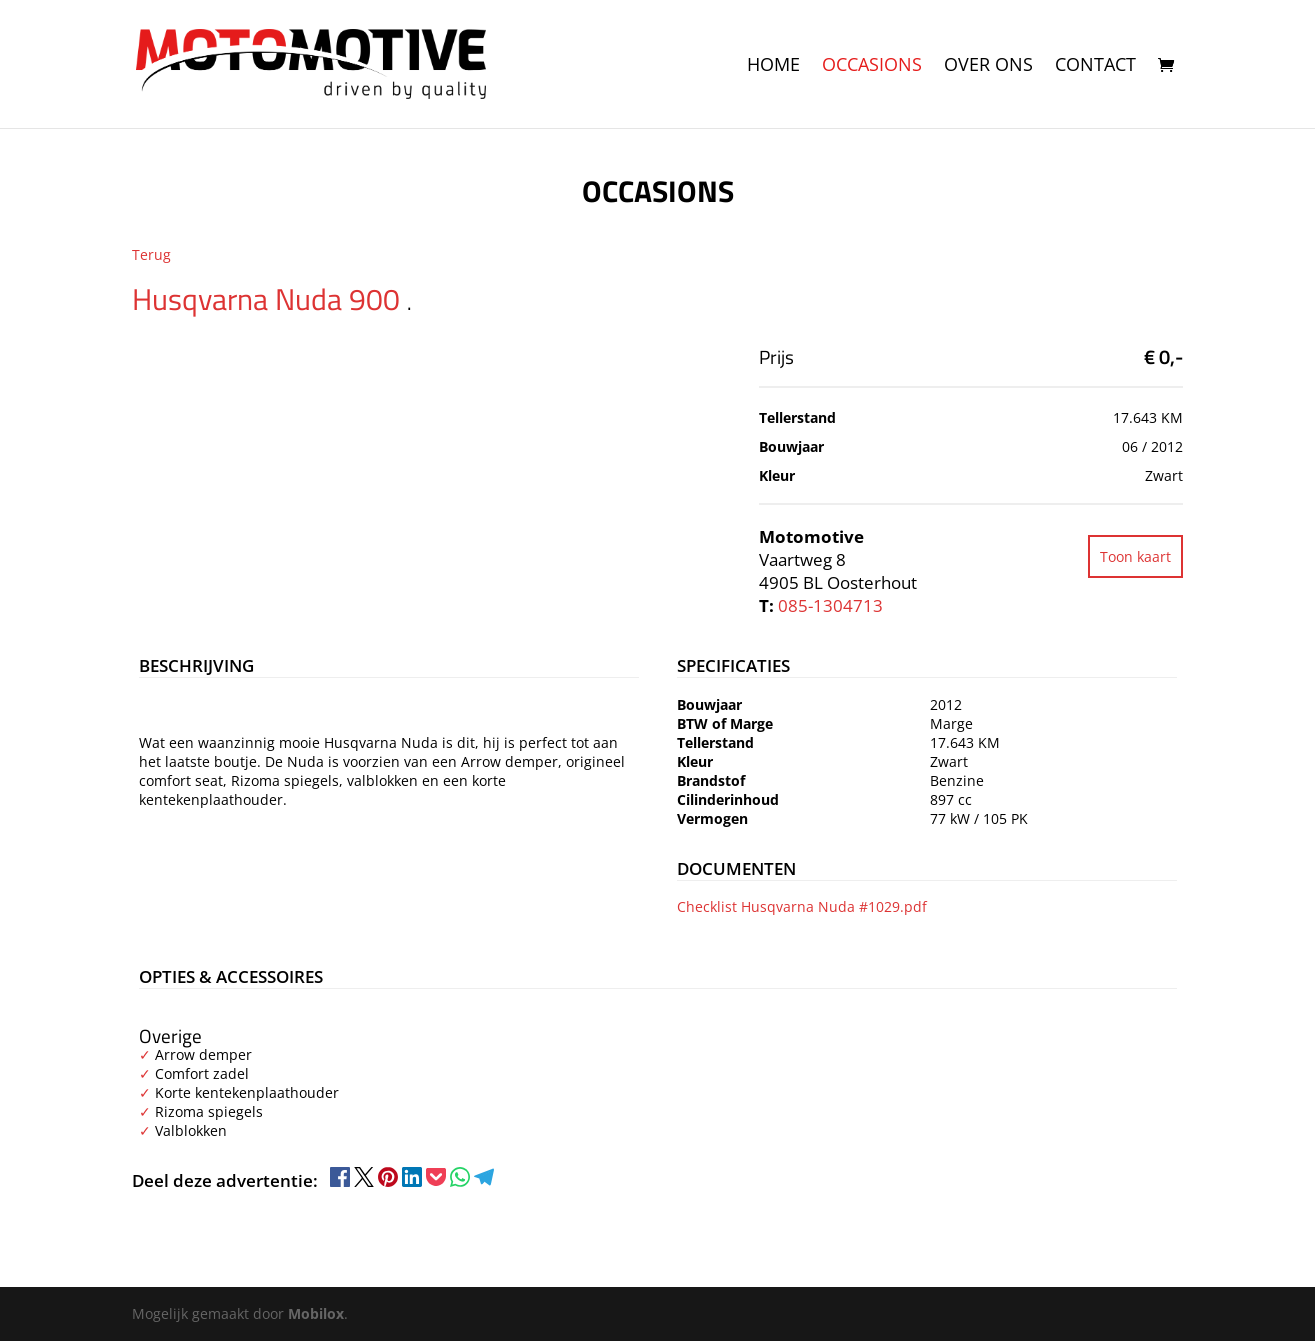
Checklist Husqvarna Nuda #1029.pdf (802, 906)
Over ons (988, 66)
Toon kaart (1135, 556)
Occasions (872, 66)
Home (773, 66)
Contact (1095, 66)
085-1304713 (830, 605)
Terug (151, 254)
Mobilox (316, 1313)
